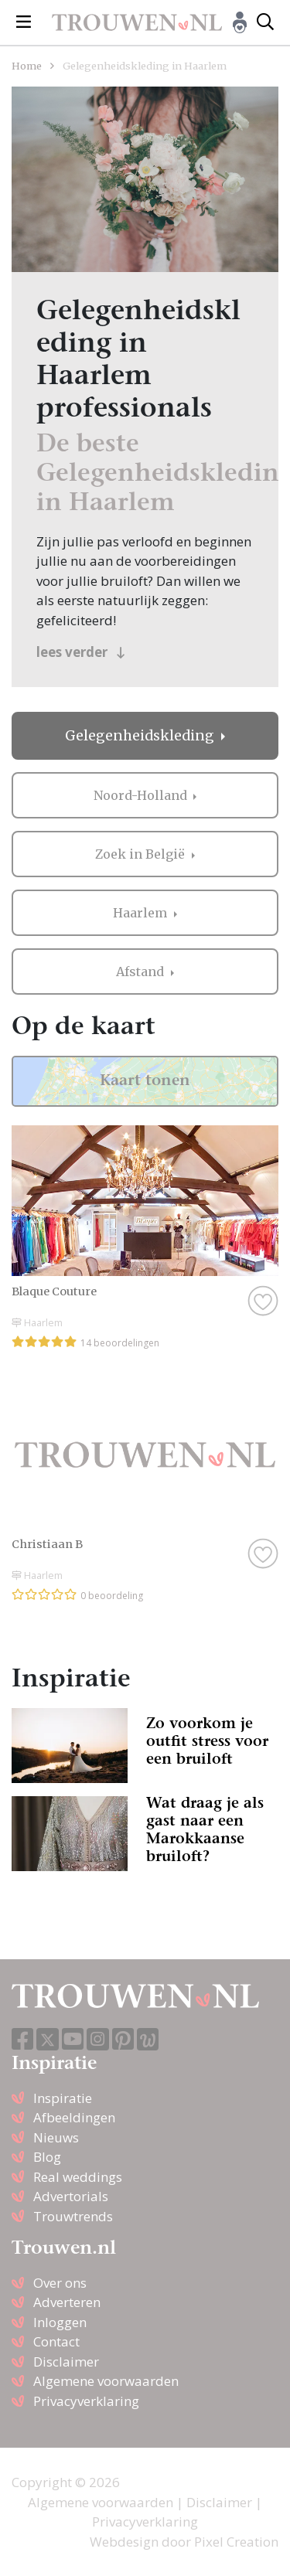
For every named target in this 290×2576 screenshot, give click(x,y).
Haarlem (141, 912)
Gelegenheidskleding (141, 735)
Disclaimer (66, 2361)
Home (27, 66)
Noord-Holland (142, 795)
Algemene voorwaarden (106, 2381)
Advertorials (70, 2196)
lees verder (80, 652)
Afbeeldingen (74, 2117)
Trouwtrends (73, 2216)
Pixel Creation (236, 2541)
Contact (56, 2341)
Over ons (60, 2283)
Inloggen (60, 2322)
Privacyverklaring (86, 2401)
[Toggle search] (265, 22)
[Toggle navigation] (23, 22)
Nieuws (56, 2137)
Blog (47, 2157)
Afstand (141, 971)
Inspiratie (62, 2098)
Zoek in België (141, 854)
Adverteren (67, 2302)
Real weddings (77, 2177)
